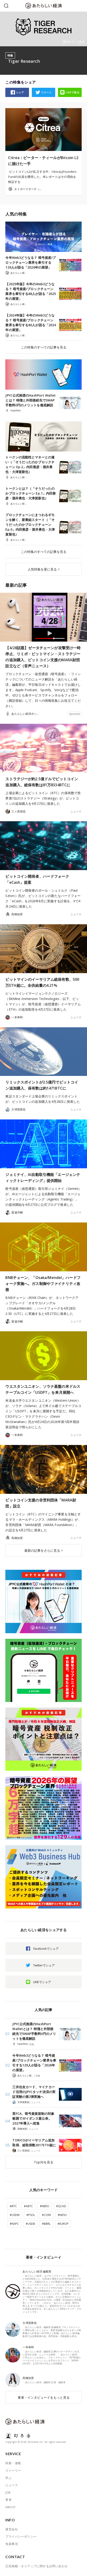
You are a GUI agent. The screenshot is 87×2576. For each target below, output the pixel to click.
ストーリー (13, 2470)
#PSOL (30, 2215)
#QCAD (61, 2206)
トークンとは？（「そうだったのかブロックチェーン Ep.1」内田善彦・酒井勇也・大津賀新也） (30, 493)
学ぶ (8, 2478)
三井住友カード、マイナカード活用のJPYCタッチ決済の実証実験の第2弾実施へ (33, 2092)
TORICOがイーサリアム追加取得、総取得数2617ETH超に (34, 2142)
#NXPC (14, 2224)
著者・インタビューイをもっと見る (44, 2397)
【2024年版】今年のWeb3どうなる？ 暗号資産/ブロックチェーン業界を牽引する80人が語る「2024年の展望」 (30, 322)
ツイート (46, 92)
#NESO (62, 2215)
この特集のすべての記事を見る (43, 347)
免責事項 (11, 2544)
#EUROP (63, 2224)
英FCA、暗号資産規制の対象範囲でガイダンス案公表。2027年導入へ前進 (33, 2118)
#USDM (14, 2215)
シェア (20, 92)
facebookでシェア (46, 1948)
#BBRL (46, 2224)
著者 (8, 2500)
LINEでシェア (42, 1982)
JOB (7, 2492)
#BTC (13, 2206)
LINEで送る (72, 92)
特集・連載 (13, 2463)
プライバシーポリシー (20, 2536)
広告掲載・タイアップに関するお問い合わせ (36, 2566)
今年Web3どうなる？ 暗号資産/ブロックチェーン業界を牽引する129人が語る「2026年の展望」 (30, 262)
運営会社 (11, 2529)
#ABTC (28, 2206)
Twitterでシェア (44, 1965)
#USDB (30, 2224)
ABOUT (10, 2507)
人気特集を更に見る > (44, 569)
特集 (31, 2044)
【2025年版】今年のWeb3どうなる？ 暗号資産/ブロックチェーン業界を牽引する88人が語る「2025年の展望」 (30, 291)
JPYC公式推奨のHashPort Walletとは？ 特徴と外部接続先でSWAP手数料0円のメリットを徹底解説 (30, 400)
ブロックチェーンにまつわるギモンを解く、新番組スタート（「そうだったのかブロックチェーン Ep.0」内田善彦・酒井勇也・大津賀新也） (30, 524)
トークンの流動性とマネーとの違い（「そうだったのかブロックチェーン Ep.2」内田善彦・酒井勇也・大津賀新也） (30, 464)
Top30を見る (43, 2162)
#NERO (44, 2206)
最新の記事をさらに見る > (43, 1550)
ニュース (75, 811)
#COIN (46, 2215)
